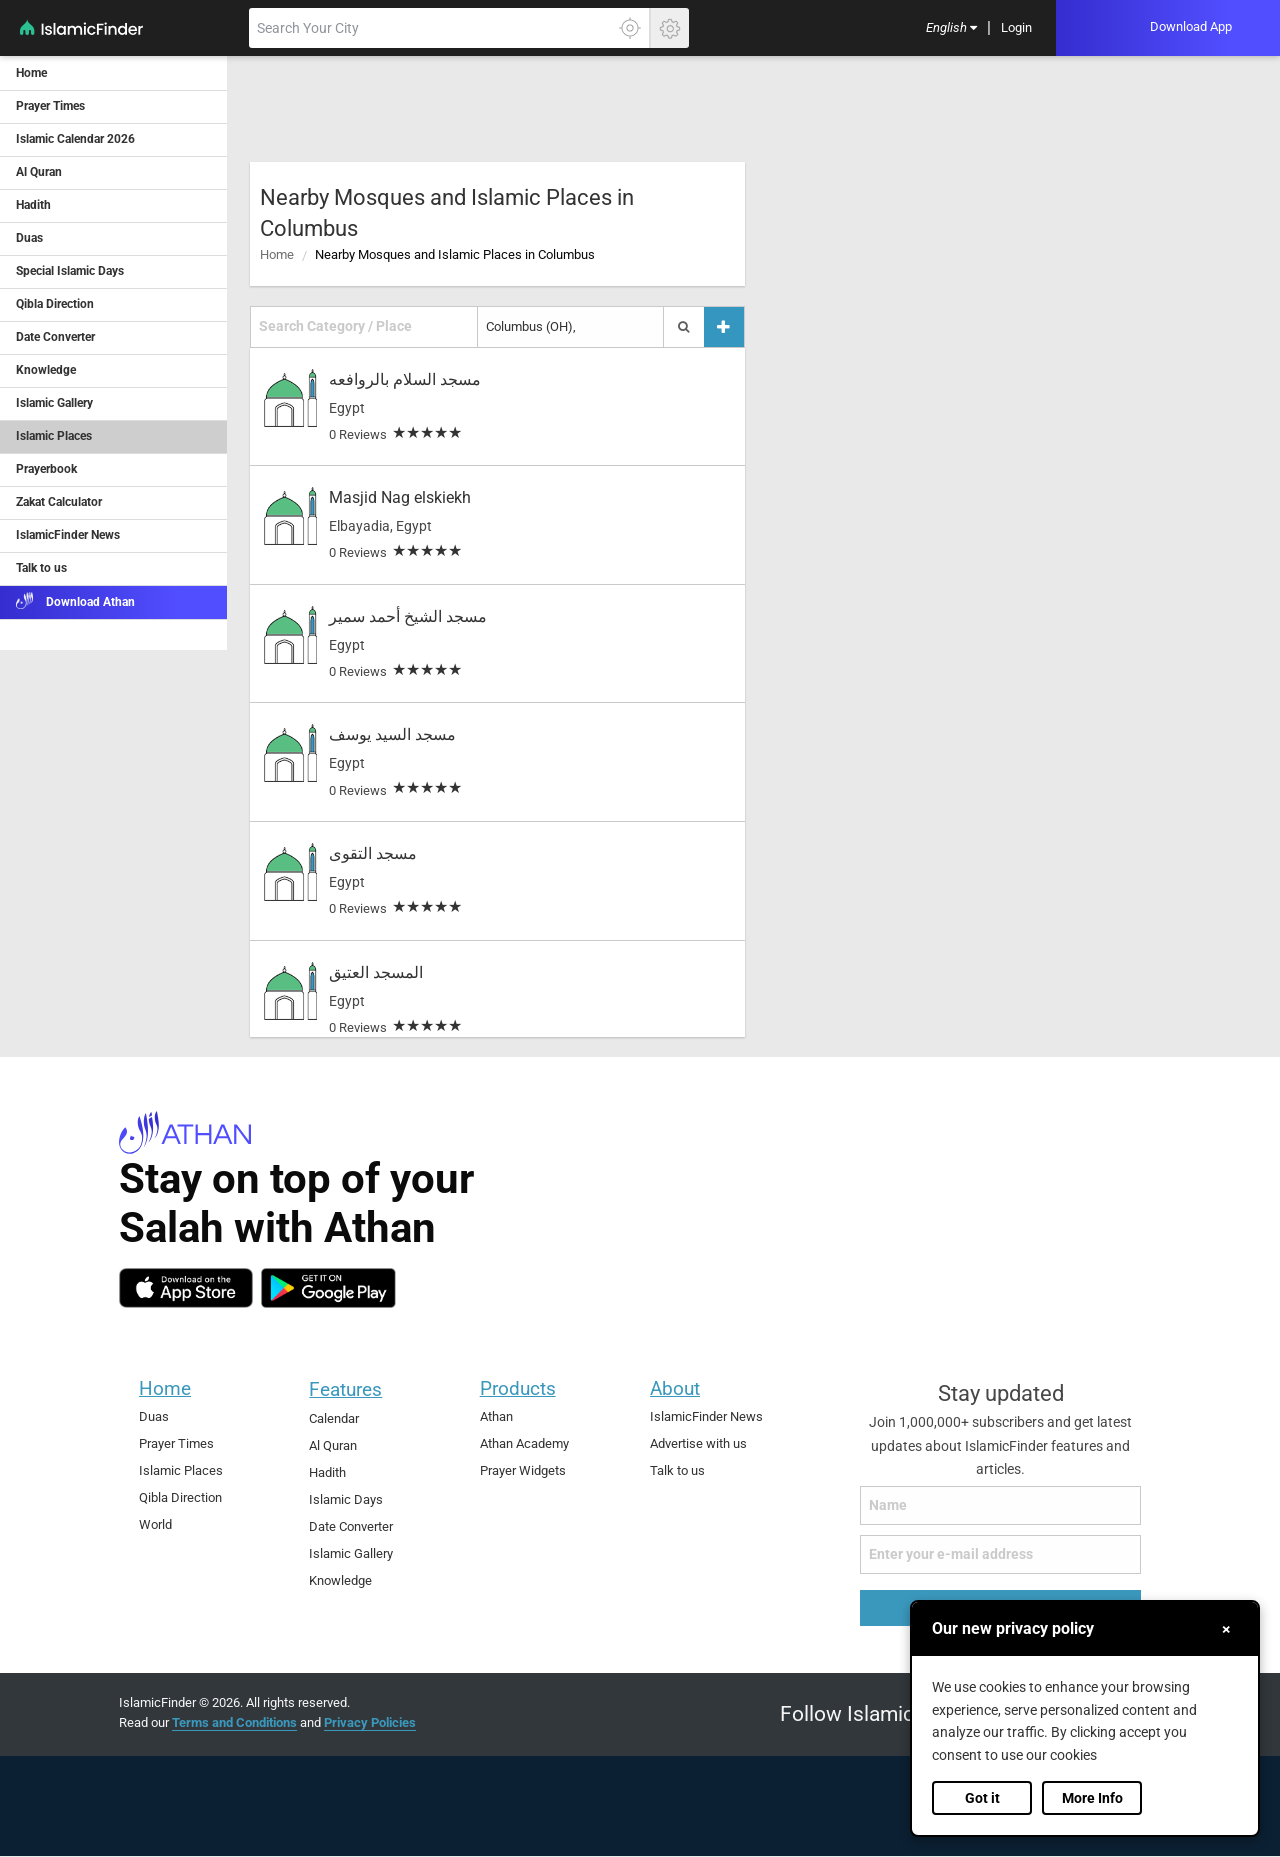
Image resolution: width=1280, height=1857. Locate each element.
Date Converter (351, 1526)
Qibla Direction (180, 1497)
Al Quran (333, 1445)
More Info (1092, 1798)
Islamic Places (181, 1470)
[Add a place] (724, 326)
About (675, 1388)
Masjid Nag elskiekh (400, 497)
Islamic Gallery (351, 1553)
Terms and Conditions (234, 1722)
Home (277, 254)
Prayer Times (176, 1443)
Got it (982, 1798)
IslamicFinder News (706, 1416)
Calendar (334, 1418)
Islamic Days (346, 1499)
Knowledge (340, 1580)
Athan (496, 1416)
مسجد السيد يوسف (392, 734)
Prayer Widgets (523, 1470)
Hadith (327, 1472)
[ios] (186, 1288)
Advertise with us (698, 1443)
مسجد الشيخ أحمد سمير (408, 616)
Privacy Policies (370, 1722)
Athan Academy (524, 1443)
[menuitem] (951, 28)
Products (518, 1388)
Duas (154, 1416)
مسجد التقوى (373, 853)
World (155, 1524)
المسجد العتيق (376, 972)
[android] (328, 1288)
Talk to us (677, 1470)
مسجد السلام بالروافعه (405, 379)
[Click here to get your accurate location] (630, 28)
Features (345, 1389)
